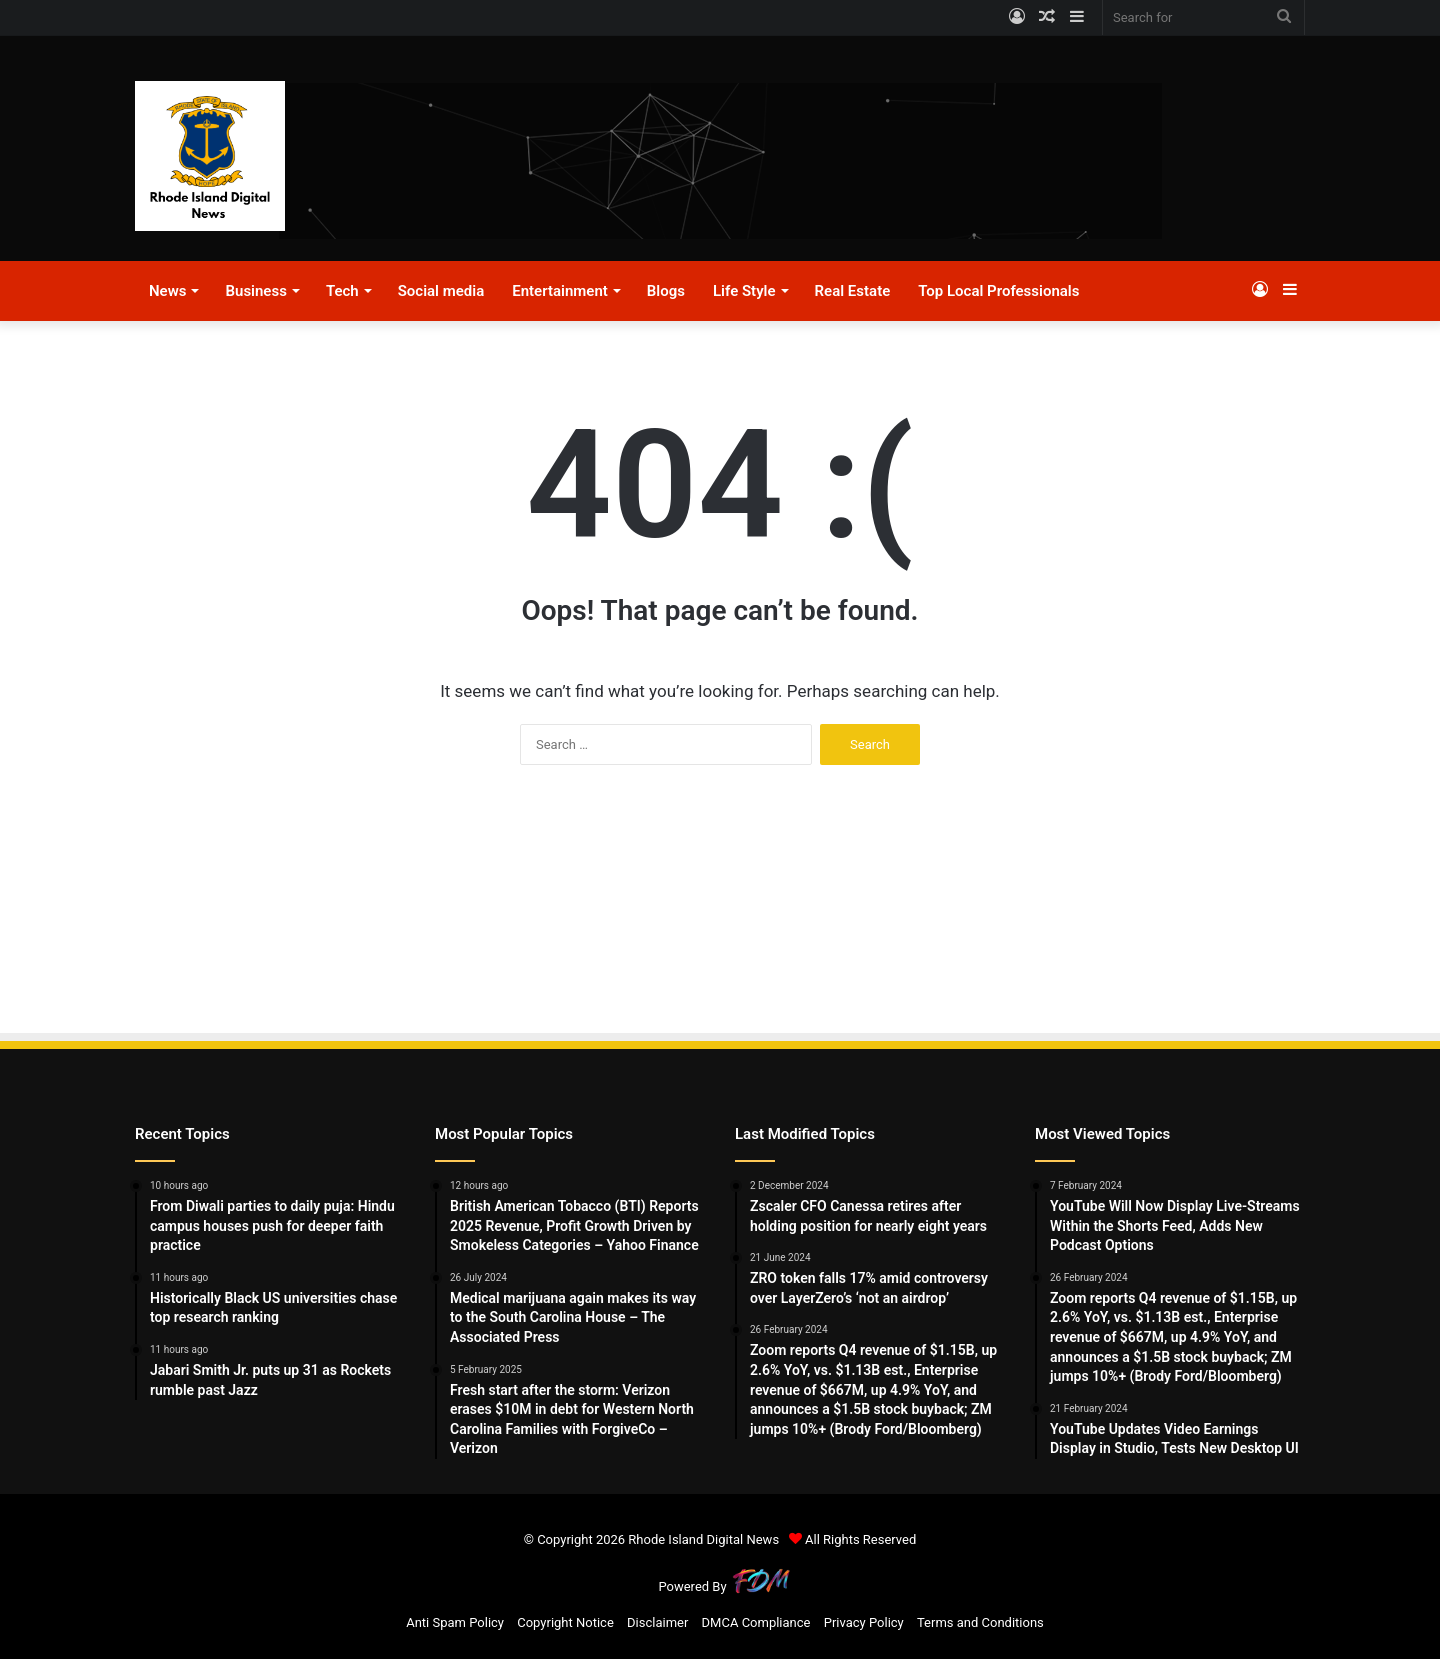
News (167, 291)
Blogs (666, 291)
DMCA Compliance (756, 1622)
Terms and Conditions (980, 1622)
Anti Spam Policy (455, 1622)
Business (255, 291)
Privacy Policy (864, 1622)
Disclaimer (657, 1622)
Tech (342, 291)
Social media (441, 291)
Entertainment (560, 291)
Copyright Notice (565, 1622)
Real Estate (853, 291)
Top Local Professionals (998, 291)
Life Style (744, 291)
